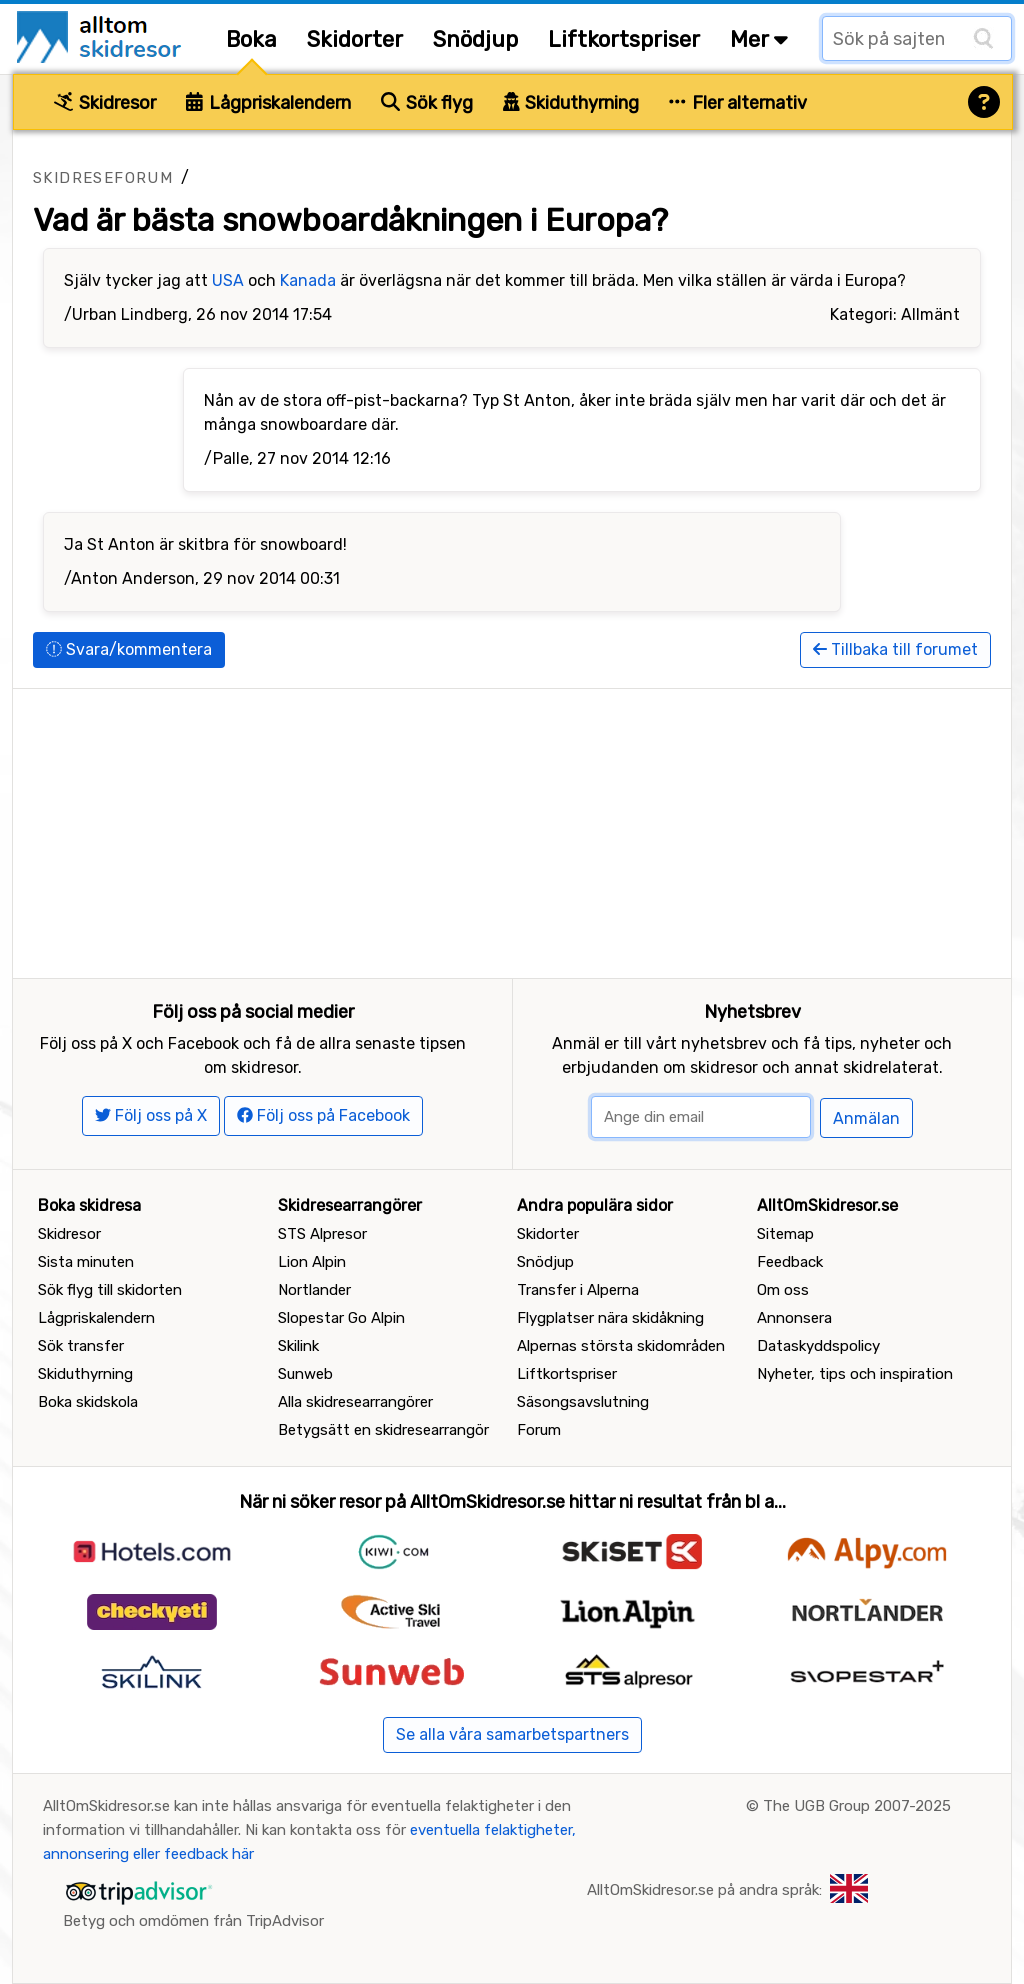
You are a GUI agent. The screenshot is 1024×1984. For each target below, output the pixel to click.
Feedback (790, 1262)
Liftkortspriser (624, 39)
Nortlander (314, 1290)
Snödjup (475, 39)
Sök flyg (427, 103)
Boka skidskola (88, 1402)
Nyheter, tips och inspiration (855, 1374)
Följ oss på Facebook (323, 1115)
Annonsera (794, 1318)
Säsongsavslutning (583, 1402)
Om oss (783, 1290)
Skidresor (105, 103)
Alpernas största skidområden (621, 1346)
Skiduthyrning (571, 103)
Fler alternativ (738, 103)
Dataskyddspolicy (818, 1346)
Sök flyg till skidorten (110, 1290)
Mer (759, 39)
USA (228, 280)
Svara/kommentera (129, 649)
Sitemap (785, 1234)
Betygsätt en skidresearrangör (383, 1430)
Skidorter (355, 39)
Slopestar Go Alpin (341, 1318)
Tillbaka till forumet (895, 649)
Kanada (308, 280)
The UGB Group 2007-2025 (857, 1806)
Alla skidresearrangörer (355, 1402)
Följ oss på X (151, 1115)
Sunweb (305, 1374)
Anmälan (866, 1118)
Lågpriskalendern (268, 103)
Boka (251, 39)
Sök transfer (81, 1346)
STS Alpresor (322, 1234)
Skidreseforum (103, 178)
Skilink (298, 1346)
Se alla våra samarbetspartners (512, 1734)
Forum (539, 1430)
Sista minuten (86, 1262)
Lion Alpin (312, 1262)
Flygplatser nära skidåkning (610, 1318)
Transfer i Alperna (578, 1290)
